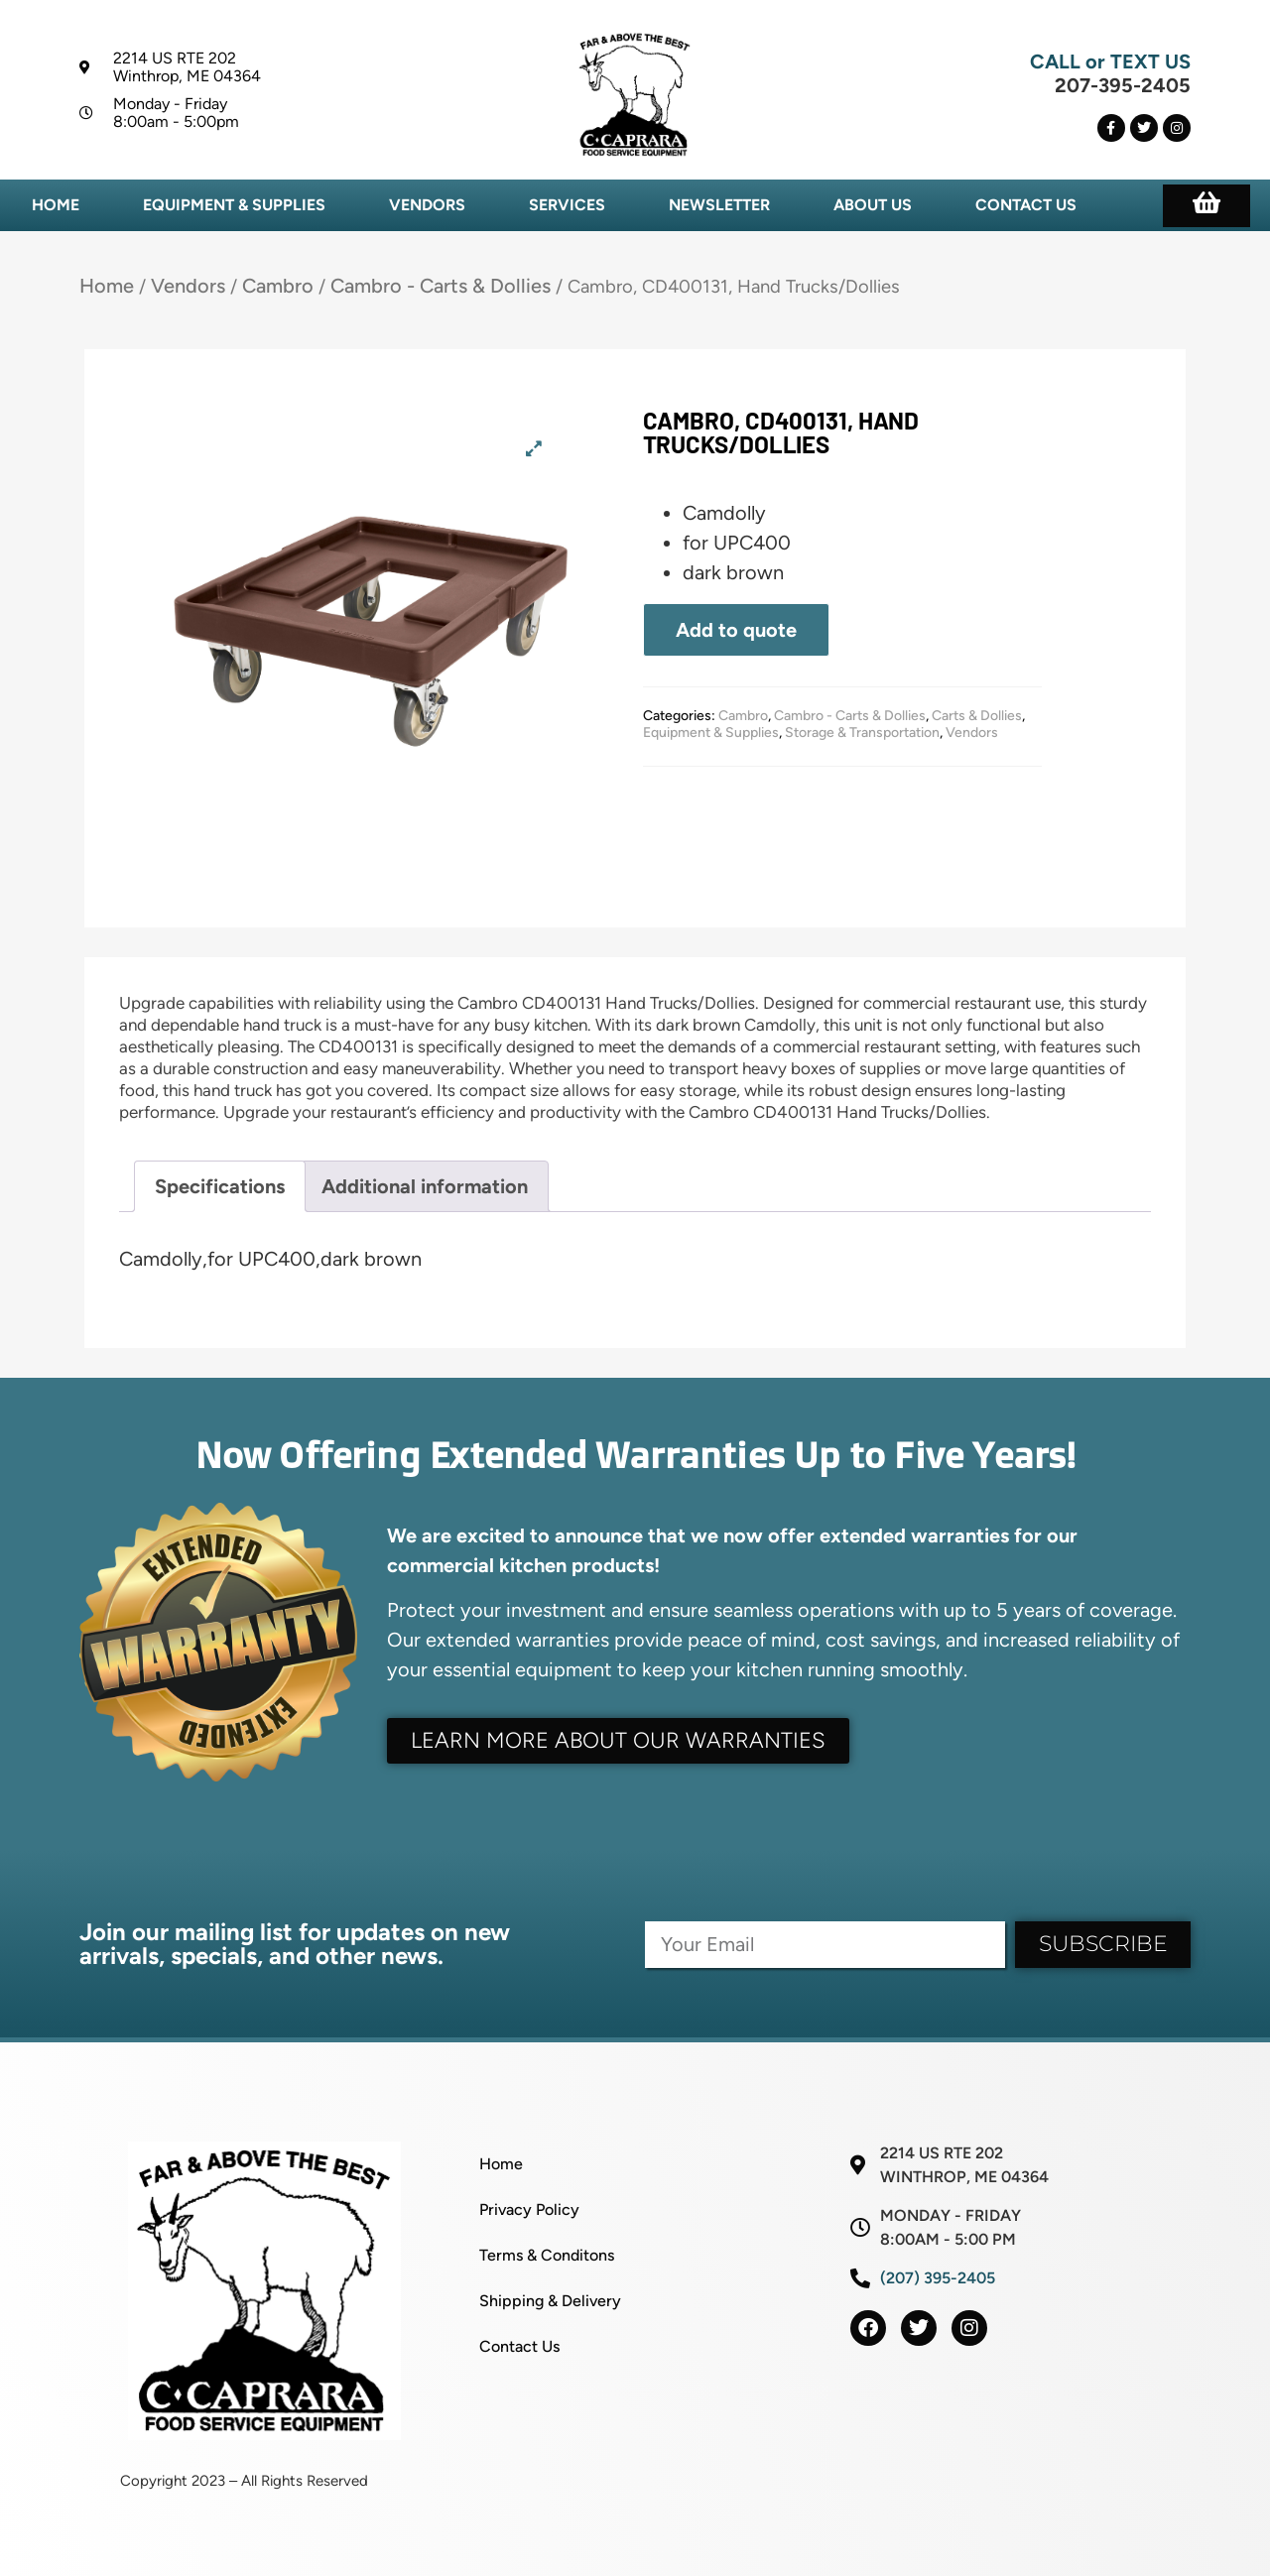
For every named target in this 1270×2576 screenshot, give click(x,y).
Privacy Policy (529, 2209)
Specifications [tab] (220, 1186)
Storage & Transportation (862, 732)
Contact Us (1026, 204)
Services (567, 204)
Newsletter (719, 204)
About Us (872, 204)
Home (55, 204)
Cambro (278, 286)
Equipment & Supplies (234, 204)
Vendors (427, 204)
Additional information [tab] (424, 1186)
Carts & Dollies (977, 715)
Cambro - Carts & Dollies (440, 286)
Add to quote (736, 630)
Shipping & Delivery (550, 2300)
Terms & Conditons (546, 2255)
